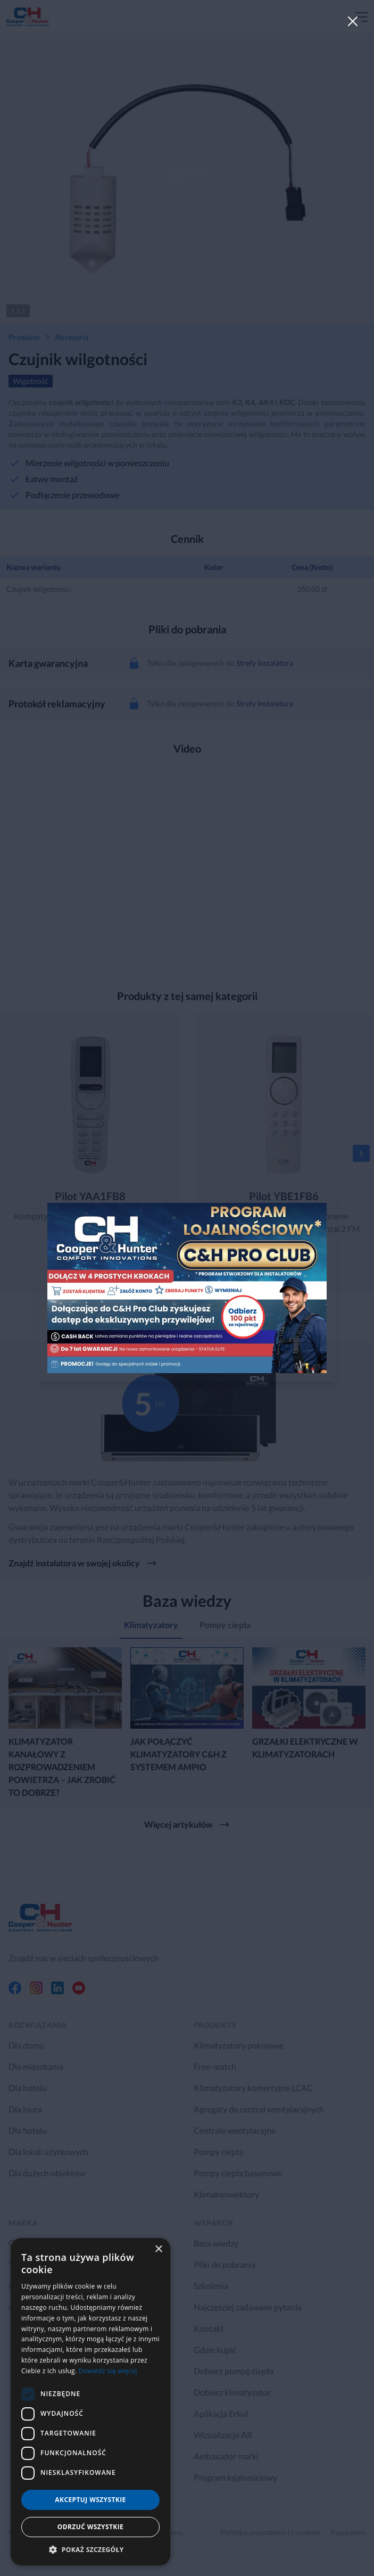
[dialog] (90, 2401)
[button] (90, 2549)
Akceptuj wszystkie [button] (90, 2499)
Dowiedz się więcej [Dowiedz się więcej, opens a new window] (108, 2370)
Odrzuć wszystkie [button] (90, 2526)
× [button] (158, 2249)
